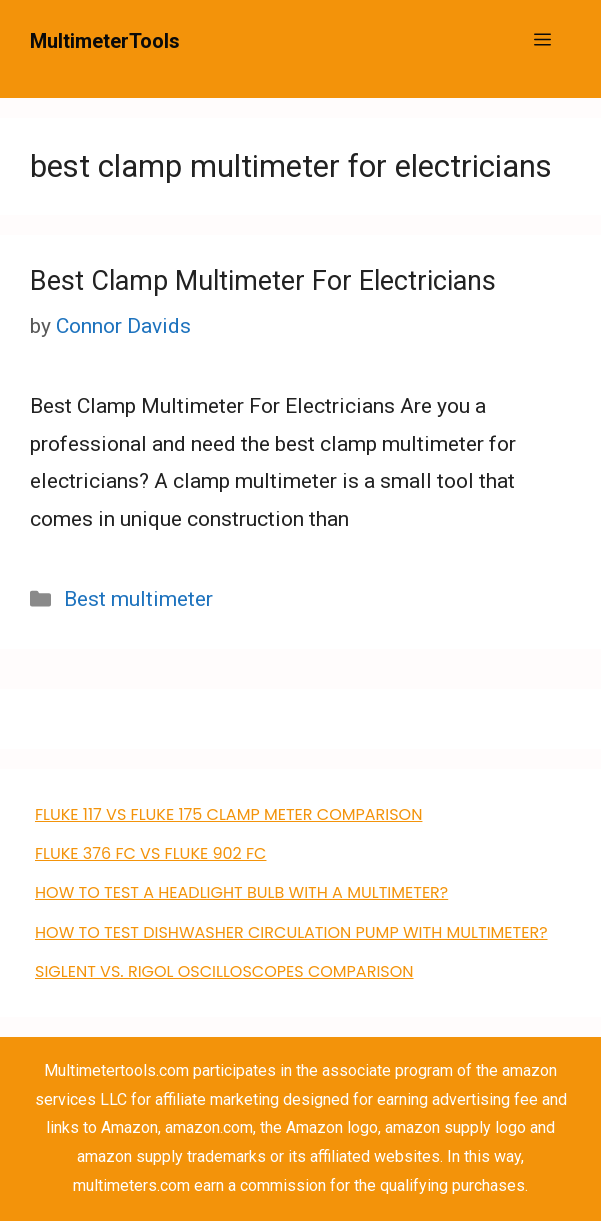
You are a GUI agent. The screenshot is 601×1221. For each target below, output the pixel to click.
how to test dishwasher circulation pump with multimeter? (291, 932)
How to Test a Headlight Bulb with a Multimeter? (241, 892)
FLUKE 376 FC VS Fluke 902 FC (150, 853)
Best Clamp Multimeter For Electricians (263, 281)
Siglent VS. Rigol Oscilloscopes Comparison (224, 971)
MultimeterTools (105, 41)
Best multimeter (138, 599)
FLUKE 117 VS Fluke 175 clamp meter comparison (228, 814)
